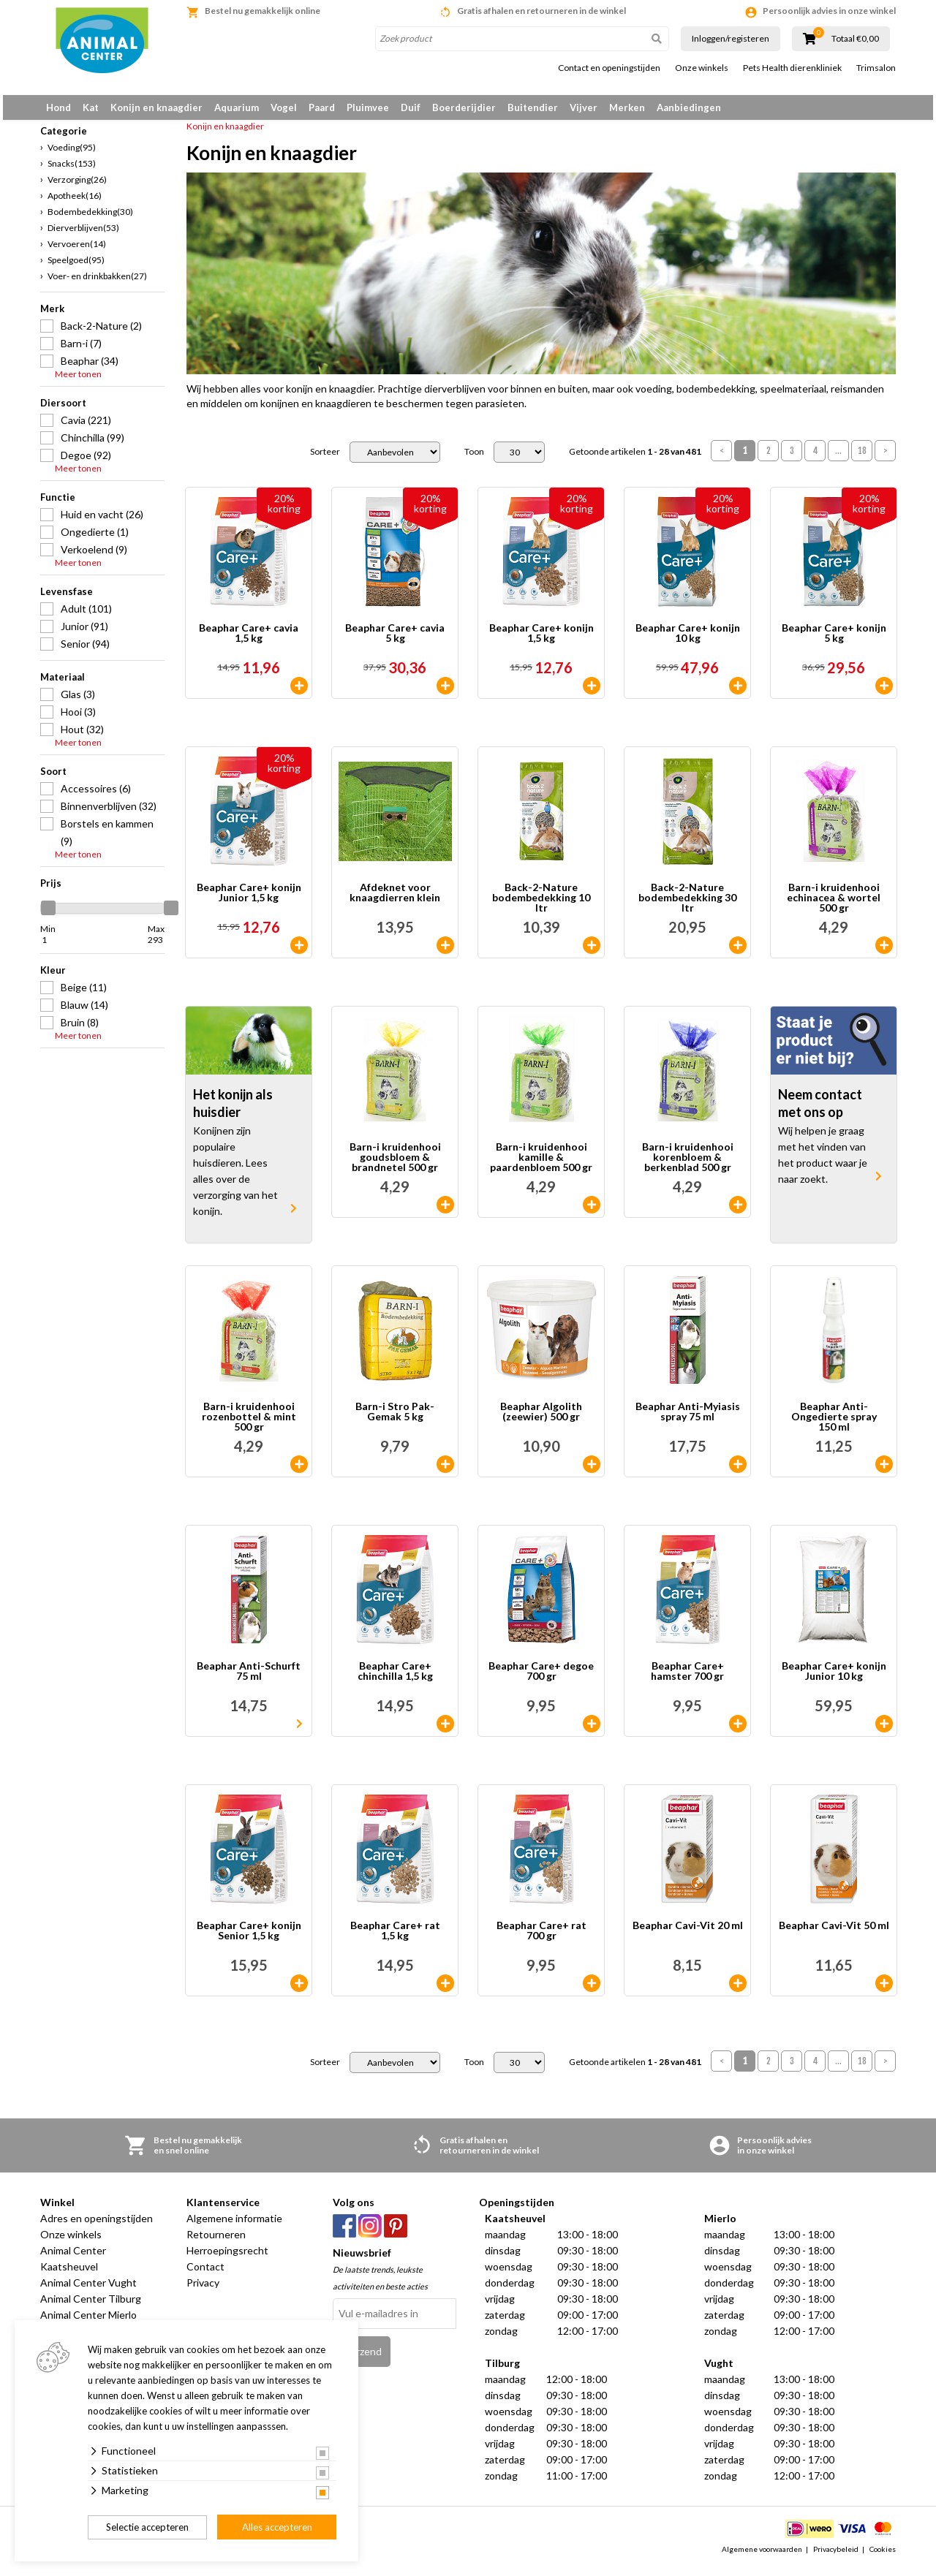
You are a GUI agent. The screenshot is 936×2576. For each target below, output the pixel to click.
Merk (52, 316)
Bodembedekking (90, 219)
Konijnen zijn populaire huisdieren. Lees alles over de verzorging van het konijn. (235, 1178)
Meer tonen (78, 382)
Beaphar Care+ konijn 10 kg (687, 642)
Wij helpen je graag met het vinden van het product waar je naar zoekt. (822, 1162)
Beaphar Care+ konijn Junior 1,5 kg (249, 901)
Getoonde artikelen (635, 460)
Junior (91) (84, 634)
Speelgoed (76, 267)
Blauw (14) (84, 1013)
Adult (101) (86, 616)
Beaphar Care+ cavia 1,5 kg (248, 642)
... (838, 459)
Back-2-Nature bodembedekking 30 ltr (687, 906)
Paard (322, 107)
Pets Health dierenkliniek (792, 68)
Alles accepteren (277, 2527)
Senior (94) (85, 651)
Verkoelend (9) (94, 557)
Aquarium (236, 107)
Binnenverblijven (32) (108, 814)
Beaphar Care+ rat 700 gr (541, 1939)
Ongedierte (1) (95, 540)
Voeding (72, 155)
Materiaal (62, 685)
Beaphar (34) (89, 369)
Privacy (202, 2291)
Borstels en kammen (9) (107, 840)
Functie (57, 505)
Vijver (583, 107)
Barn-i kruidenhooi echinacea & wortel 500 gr (833, 906)
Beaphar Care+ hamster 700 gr (687, 1680)
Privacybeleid (835, 2557)
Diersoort (63, 411)
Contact (205, 2275)
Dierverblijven (83, 235)
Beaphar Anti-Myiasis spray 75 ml (687, 1420)
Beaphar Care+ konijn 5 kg (834, 642)
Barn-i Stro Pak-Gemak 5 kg (394, 1420)
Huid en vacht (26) (102, 522)
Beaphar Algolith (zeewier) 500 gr (541, 1420)
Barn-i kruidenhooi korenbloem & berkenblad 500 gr (687, 1166)
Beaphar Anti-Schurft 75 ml (249, 1680)
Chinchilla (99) (92, 445)
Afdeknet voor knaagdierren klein (395, 901)
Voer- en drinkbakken (97, 284)
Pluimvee (368, 107)
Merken (627, 107)
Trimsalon (876, 68)
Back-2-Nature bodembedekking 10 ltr (541, 906)
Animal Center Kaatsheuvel (73, 2267)
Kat (91, 107)
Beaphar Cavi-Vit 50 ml (834, 1934)
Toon (474, 460)
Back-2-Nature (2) (101, 333)
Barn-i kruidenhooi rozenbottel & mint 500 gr (249, 1425)
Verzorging (77, 187)
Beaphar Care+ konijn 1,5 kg (541, 642)
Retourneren (216, 2243)
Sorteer (325, 460)
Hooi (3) (78, 719)
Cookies (882, 2557)
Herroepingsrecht (227, 2259)
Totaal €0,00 (855, 38)
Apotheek (75, 203)
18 (862, 459)
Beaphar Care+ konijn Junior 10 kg (834, 1680)
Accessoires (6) (96, 796)
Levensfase (66, 599)
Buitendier (532, 107)
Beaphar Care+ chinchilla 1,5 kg (395, 1680)
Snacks (72, 171)
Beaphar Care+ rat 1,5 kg (395, 1939)
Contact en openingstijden (609, 68)
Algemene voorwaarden (762, 2557)
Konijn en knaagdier (156, 107)
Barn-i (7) (81, 351)
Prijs (50, 891)
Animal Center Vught (88, 2291)
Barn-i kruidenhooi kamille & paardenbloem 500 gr (541, 1166)
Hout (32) (82, 737)
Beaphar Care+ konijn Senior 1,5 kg (249, 1939)
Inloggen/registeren (730, 38)
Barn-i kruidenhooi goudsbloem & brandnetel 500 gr (395, 1166)
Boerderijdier (464, 107)
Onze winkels (701, 68)
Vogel (284, 107)
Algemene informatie (234, 2227)
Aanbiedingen (689, 107)
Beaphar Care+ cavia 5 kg (395, 642)
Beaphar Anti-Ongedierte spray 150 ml (834, 1425)
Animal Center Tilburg (90, 2307)
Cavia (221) (86, 428)
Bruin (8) (80, 1030)
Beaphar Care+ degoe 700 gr (541, 1680)
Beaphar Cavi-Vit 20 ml (688, 1934)
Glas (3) (78, 702)
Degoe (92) (86, 463)
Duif (410, 107)
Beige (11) (84, 995)
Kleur (53, 978)
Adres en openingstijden (96, 2227)
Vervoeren (77, 251)
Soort (53, 779)
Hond (58, 107)
